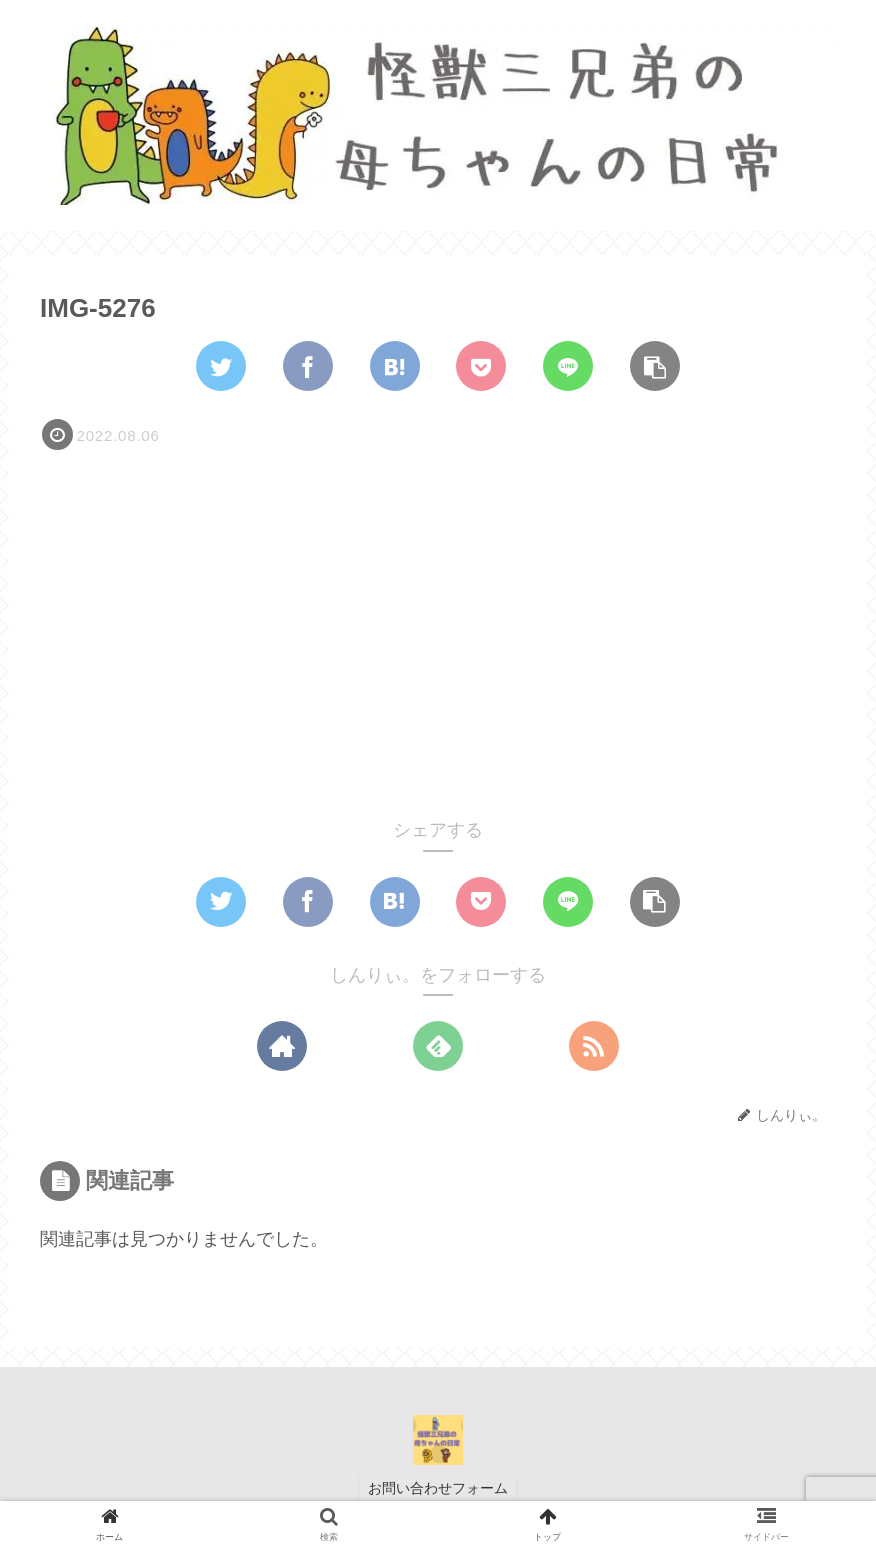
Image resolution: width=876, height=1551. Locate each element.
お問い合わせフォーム (438, 1488)
